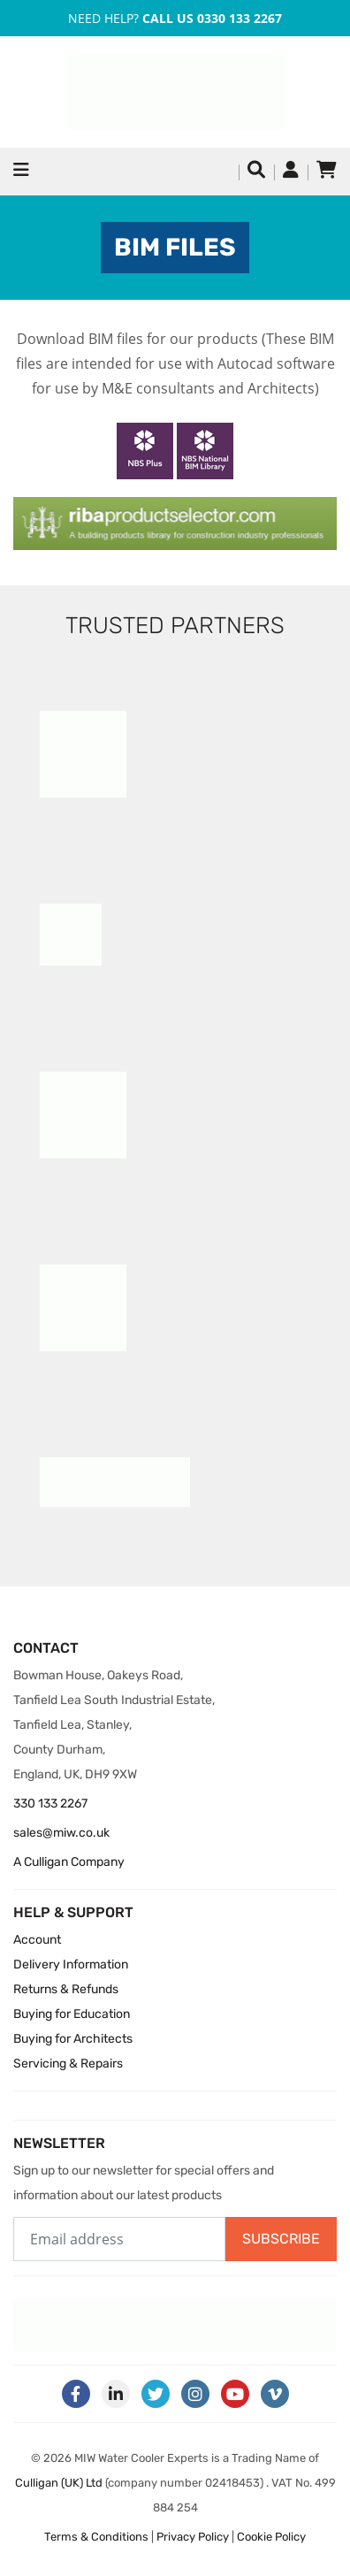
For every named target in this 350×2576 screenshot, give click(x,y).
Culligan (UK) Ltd (59, 2482)
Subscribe (281, 2238)
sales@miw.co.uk (61, 1832)
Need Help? (175, 18)
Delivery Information (70, 1964)
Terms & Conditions (96, 2536)
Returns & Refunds (65, 1989)
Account (37, 1939)
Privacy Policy (192, 2536)
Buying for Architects (73, 2038)
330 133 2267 (50, 1803)
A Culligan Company (69, 1861)
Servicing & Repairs (68, 2063)
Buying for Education (71, 2014)
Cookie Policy (271, 2536)
